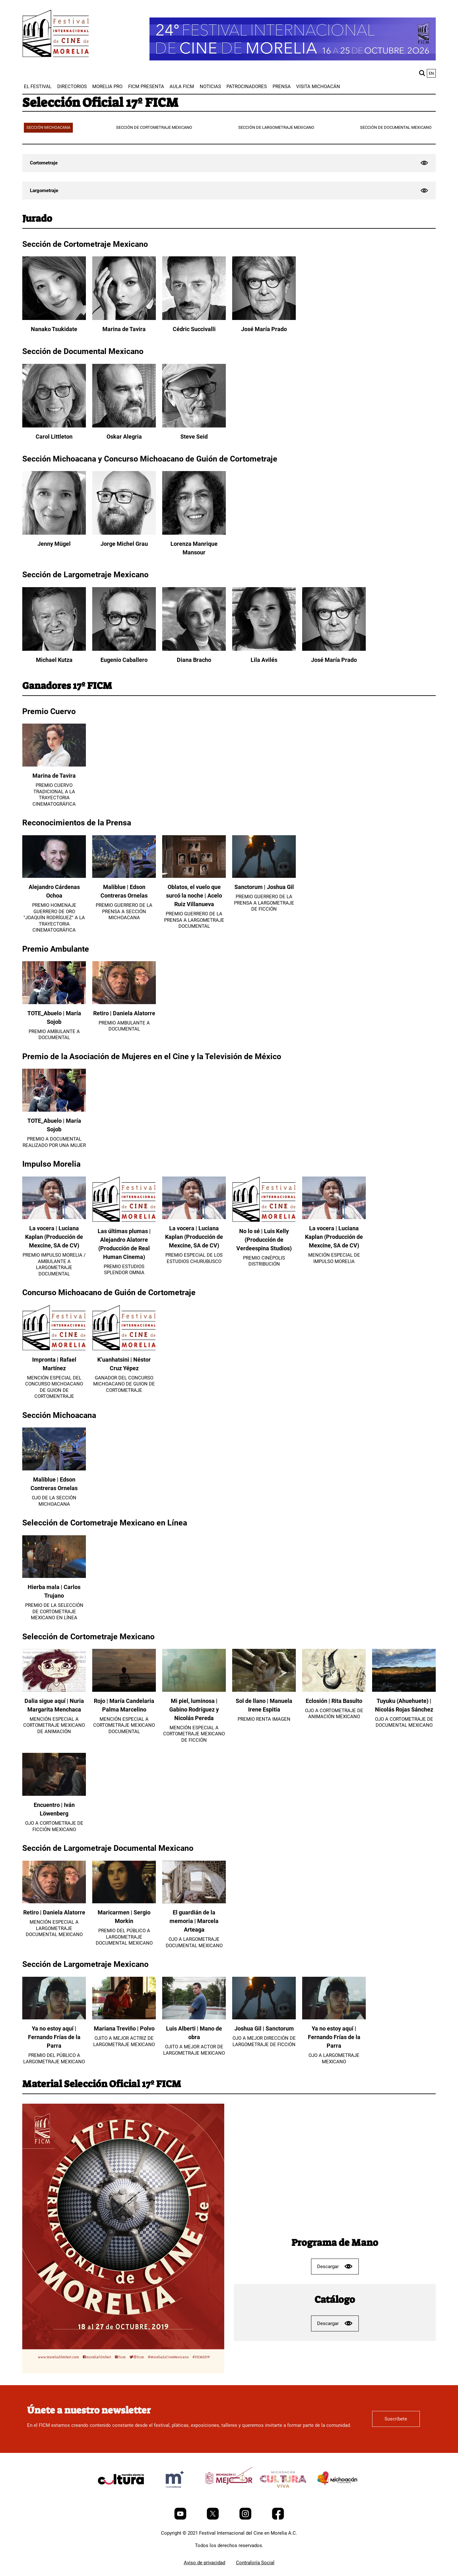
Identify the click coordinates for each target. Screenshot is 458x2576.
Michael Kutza (54, 659)
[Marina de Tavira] (124, 318)
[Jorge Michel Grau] (124, 533)
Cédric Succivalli (194, 329)
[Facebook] (278, 2518)
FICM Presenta (146, 86)
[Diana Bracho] (194, 649)
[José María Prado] (264, 318)
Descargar (335, 2266)
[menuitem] (37, 86)
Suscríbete (396, 2419)
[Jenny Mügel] (54, 533)
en (431, 73)
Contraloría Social (255, 2563)
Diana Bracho (194, 659)
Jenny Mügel (54, 543)
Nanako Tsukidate (54, 329)
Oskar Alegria (124, 436)
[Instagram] (246, 2518)
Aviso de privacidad (204, 2563)
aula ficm (182, 86)
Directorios (72, 86)
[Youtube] (181, 2518)
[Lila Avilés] (264, 649)
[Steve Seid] (194, 426)
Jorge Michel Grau (124, 543)
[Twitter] (213, 2518)
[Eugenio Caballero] (124, 649)
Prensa (282, 86)
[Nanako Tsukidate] (54, 318)
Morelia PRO (107, 86)
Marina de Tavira (124, 329)
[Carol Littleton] (54, 426)
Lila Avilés (264, 659)
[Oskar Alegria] (124, 426)
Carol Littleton (54, 436)
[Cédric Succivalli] (194, 318)
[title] (121, 2494)
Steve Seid (194, 436)
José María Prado (264, 329)
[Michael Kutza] (54, 649)
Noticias (210, 86)
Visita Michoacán (318, 86)
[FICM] (55, 34)
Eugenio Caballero (124, 659)
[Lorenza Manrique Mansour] (194, 533)
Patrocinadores (246, 86)
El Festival (38, 86)
